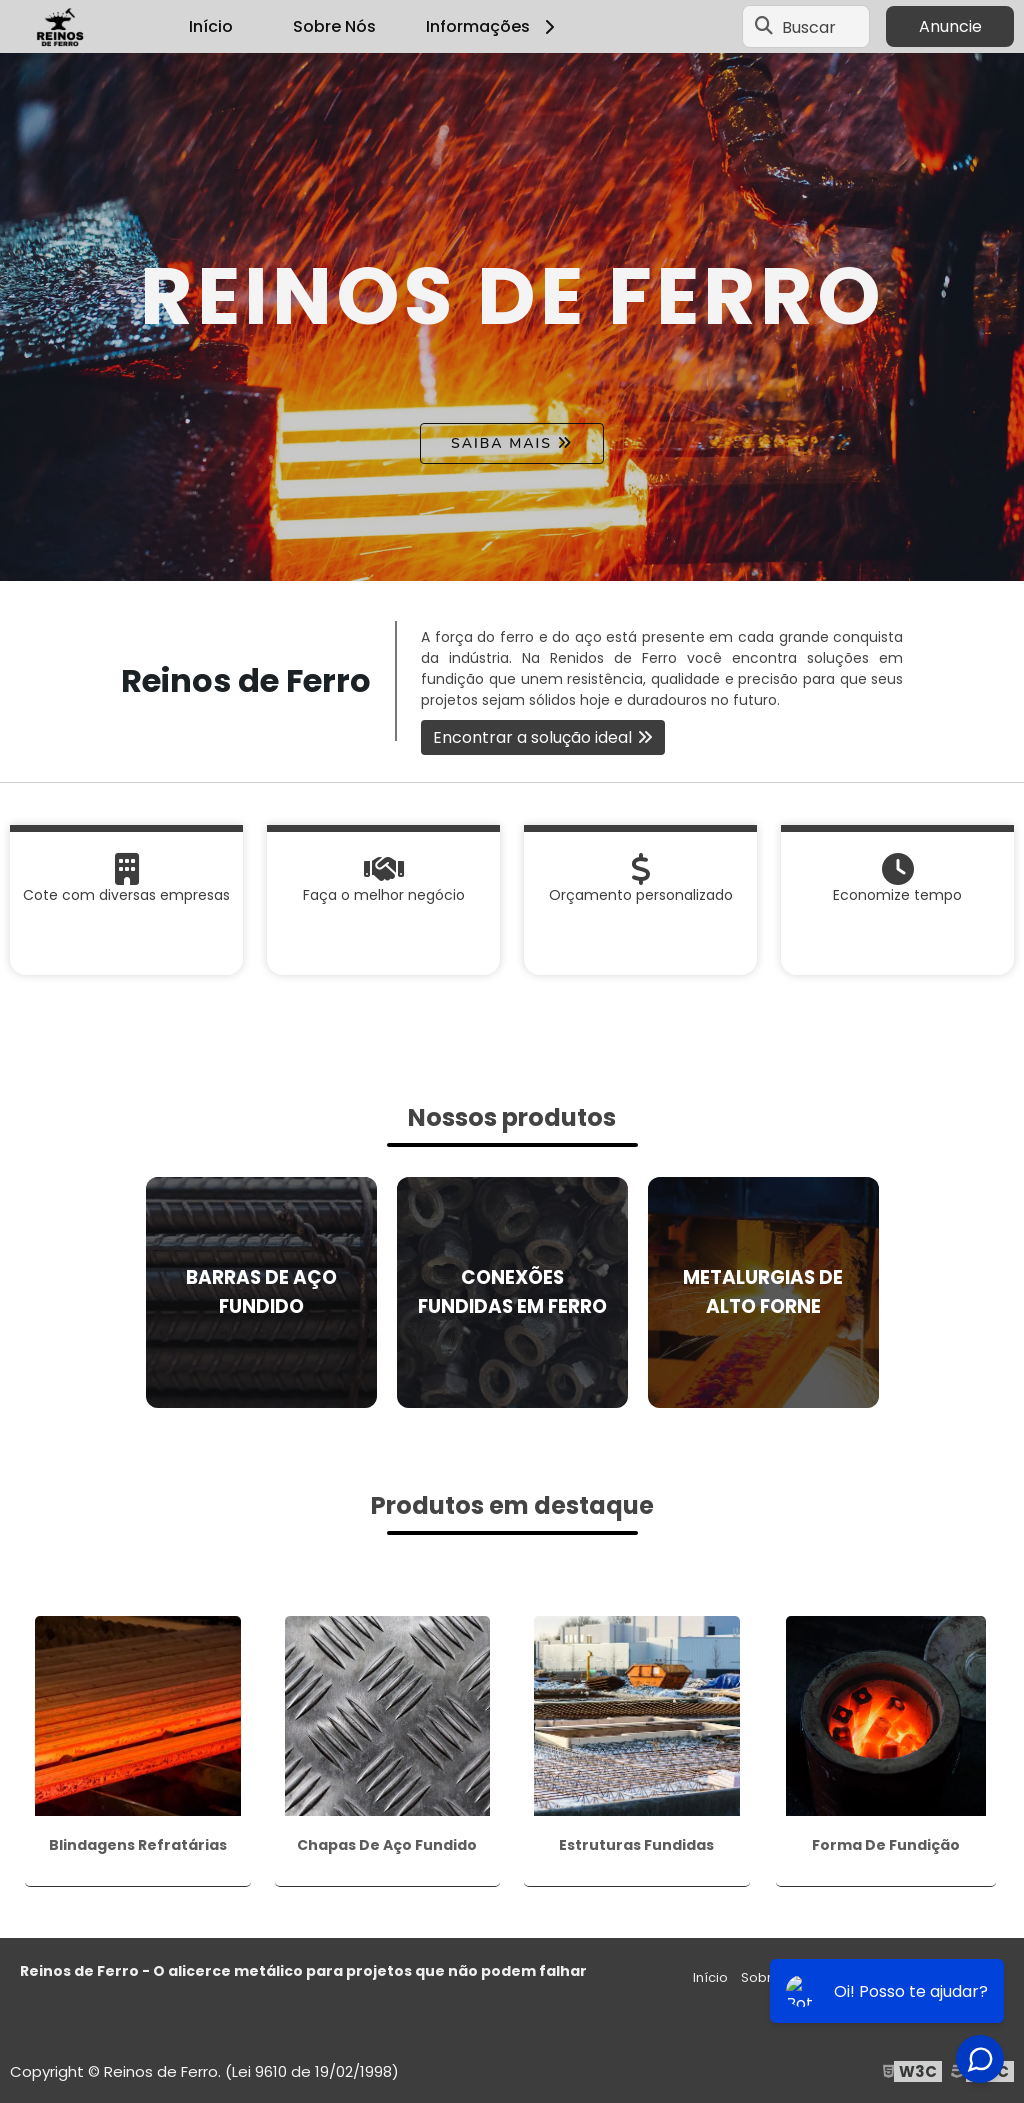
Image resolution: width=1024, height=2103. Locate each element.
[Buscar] (764, 27)
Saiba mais (501, 443)
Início (211, 26)
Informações (493, 26)
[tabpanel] (512, 317)
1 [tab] (512, 556)
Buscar (809, 26)
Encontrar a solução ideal (532, 737)
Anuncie (950, 26)
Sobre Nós (334, 26)
